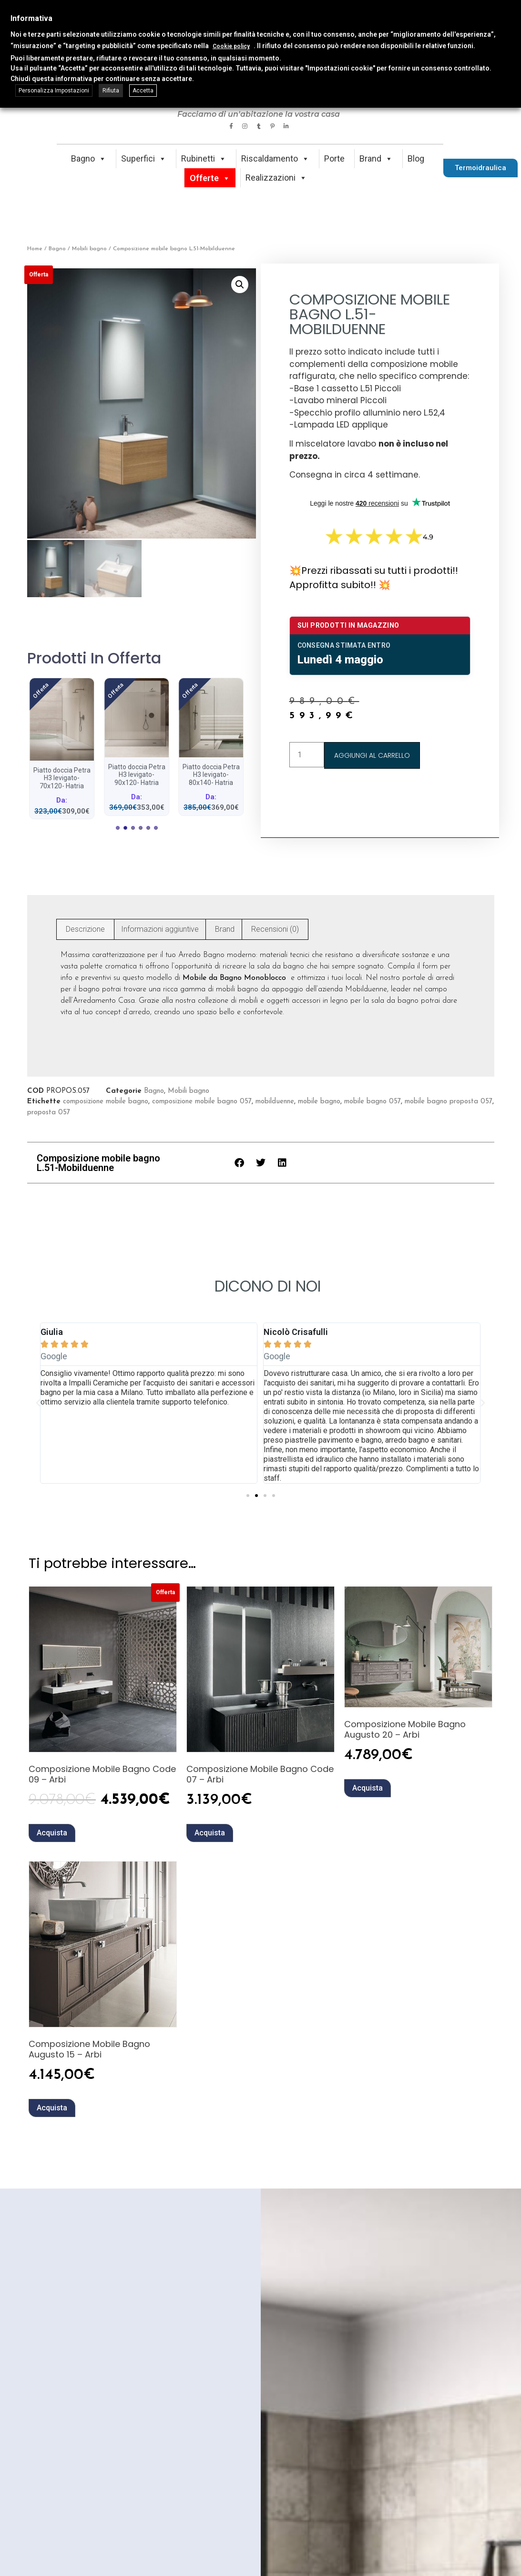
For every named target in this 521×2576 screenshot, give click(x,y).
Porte (334, 158)
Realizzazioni (276, 178)
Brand (376, 158)
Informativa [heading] (31, 18)
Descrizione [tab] (85, 927)
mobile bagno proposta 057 (448, 1099)
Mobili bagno (89, 249)
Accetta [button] (143, 90)
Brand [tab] (225, 927)
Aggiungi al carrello (372, 755)
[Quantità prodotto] (307, 754)
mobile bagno (319, 1099)
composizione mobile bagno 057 (202, 1099)
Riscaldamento (275, 158)
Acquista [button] (52, 1831)
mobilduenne (274, 1099)
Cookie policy (231, 46)
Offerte (210, 178)
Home (34, 249)
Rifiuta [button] (110, 90)
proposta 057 (48, 1110)
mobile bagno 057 (372, 1099)
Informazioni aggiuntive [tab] (160, 927)
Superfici (143, 158)
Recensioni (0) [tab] (275, 927)
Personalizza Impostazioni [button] (54, 90)
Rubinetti (203, 158)
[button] (239, 284)
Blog (416, 158)
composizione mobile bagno (105, 1099)
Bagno (88, 158)
